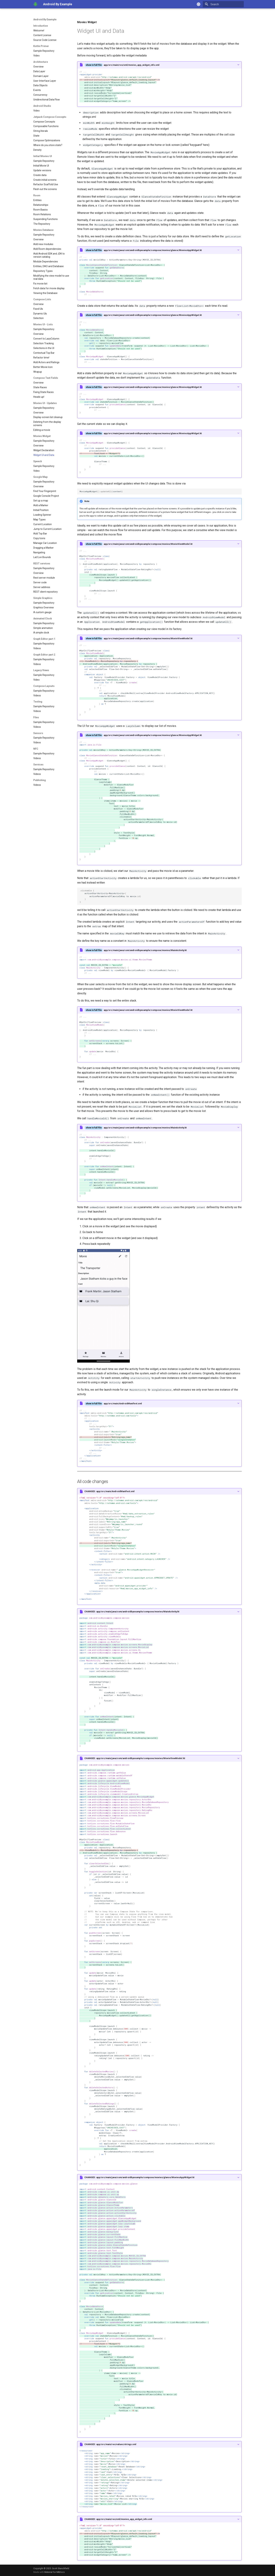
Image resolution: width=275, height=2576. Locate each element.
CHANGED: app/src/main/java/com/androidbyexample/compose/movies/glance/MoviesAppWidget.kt (139, 2177)
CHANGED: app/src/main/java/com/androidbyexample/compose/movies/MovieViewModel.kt (134, 1758)
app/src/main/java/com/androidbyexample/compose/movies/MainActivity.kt (136, 950)
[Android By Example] (35, 4)
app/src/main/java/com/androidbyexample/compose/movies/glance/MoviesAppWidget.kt (143, 250)
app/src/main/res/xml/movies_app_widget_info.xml (122, 65)
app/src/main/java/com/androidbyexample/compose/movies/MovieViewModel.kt (138, 544)
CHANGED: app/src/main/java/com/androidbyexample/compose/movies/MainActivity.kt (131, 1611)
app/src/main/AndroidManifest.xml (113, 1403)
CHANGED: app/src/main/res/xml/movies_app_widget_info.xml (118, 2519)
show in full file (94, 65)
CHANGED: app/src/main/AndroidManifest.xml (109, 1491)
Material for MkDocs (54, 2572)
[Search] (223, 4)
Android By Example (44, 19)
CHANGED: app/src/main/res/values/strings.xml (110, 2444)
